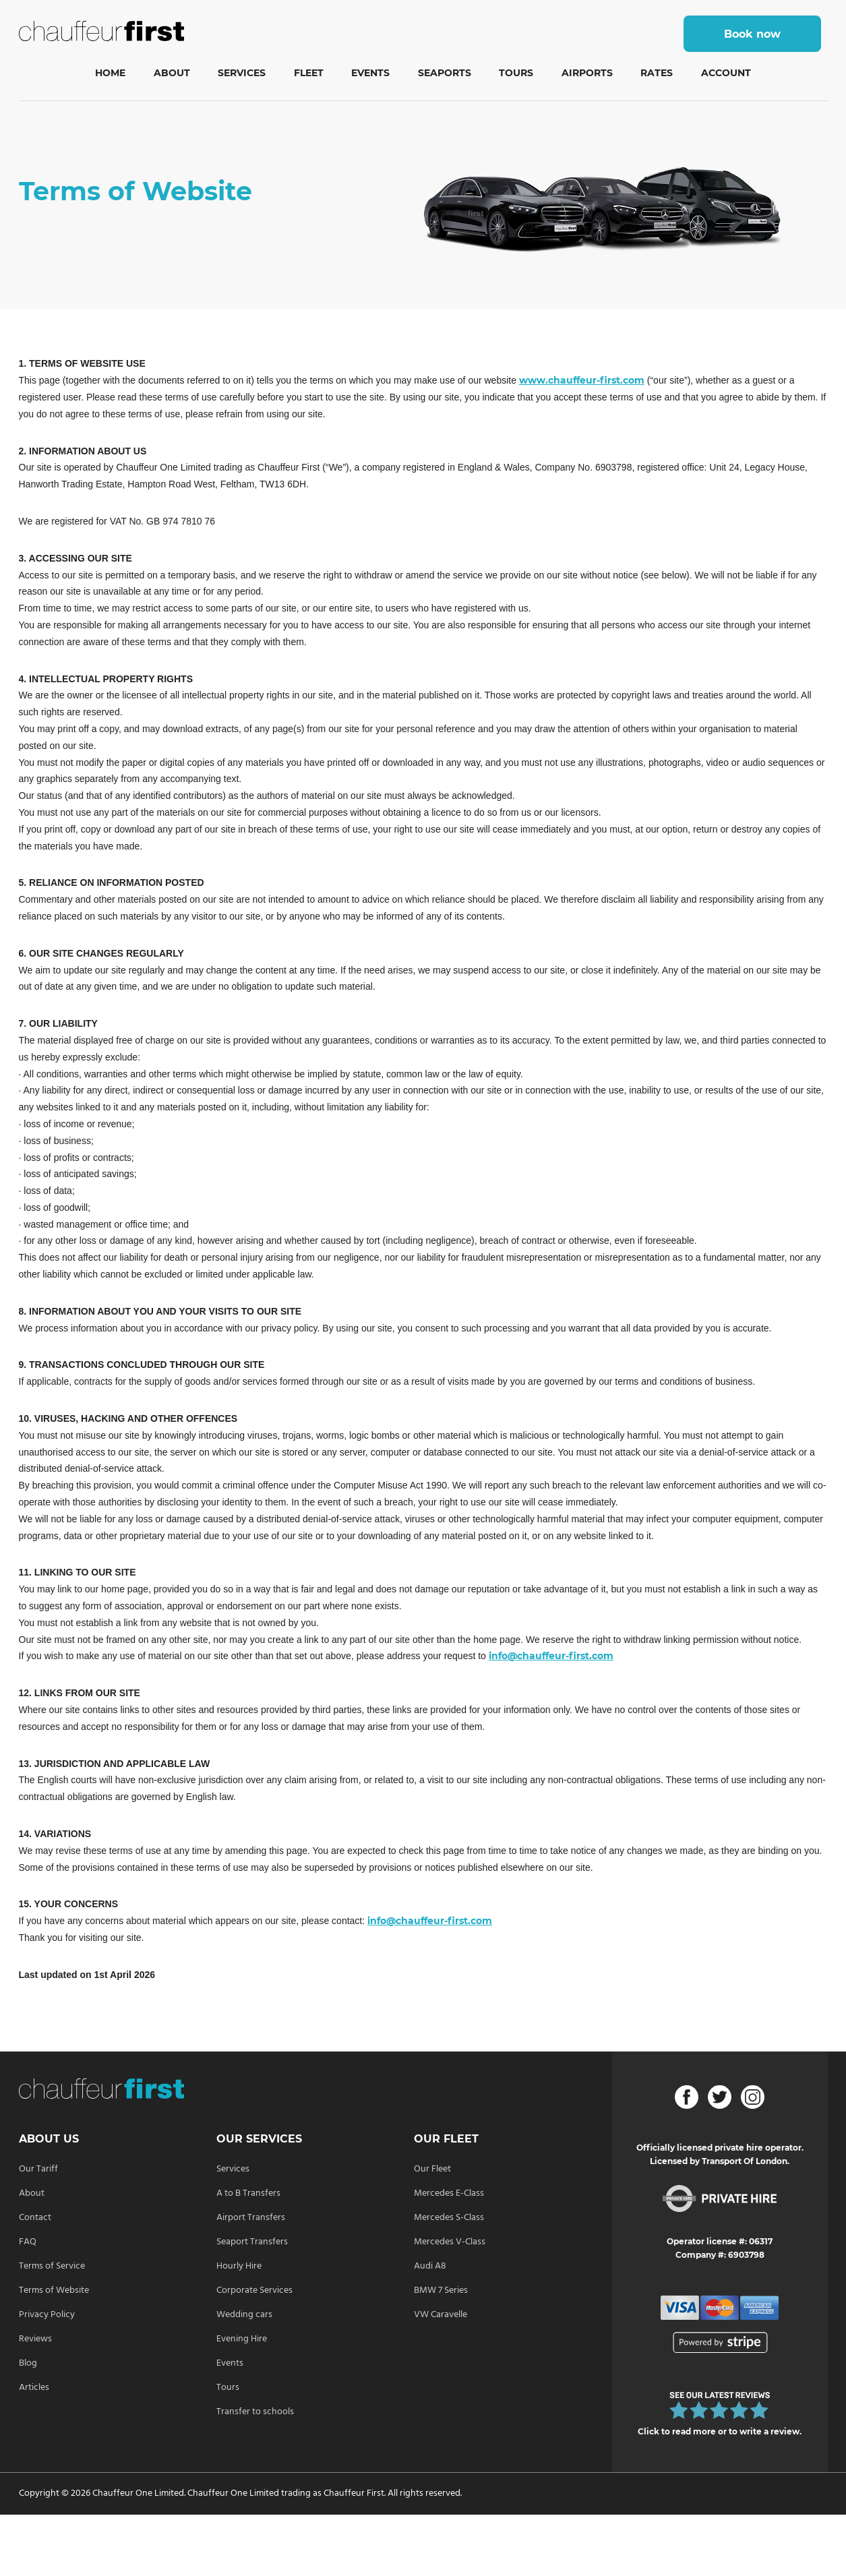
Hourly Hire (239, 2266)
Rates (656, 73)
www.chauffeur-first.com (581, 380)
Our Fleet (432, 2169)
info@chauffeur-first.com (551, 1656)
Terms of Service (52, 2266)
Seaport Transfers (252, 2242)
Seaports (444, 73)
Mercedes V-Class (449, 2242)
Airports (587, 73)
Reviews (35, 2339)
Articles (34, 2387)
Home (110, 73)
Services (242, 73)
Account (726, 73)
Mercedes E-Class (449, 2193)
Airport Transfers (250, 2218)
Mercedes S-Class (449, 2218)
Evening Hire (241, 2339)
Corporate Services (254, 2290)
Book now (752, 34)
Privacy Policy (47, 2315)
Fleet (309, 73)
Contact (35, 2218)
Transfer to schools (255, 2412)
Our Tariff (38, 2169)
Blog (28, 2363)
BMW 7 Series (441, 2290)
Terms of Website (54, 2290)
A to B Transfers (248, 2193)
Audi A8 (430, 2266)
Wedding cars (244, 2315)
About (172, 73)
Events (370, 73)
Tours (516, 73)
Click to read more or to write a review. (720, 2431)
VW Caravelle (440, 2315)
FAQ (27, 2242)
